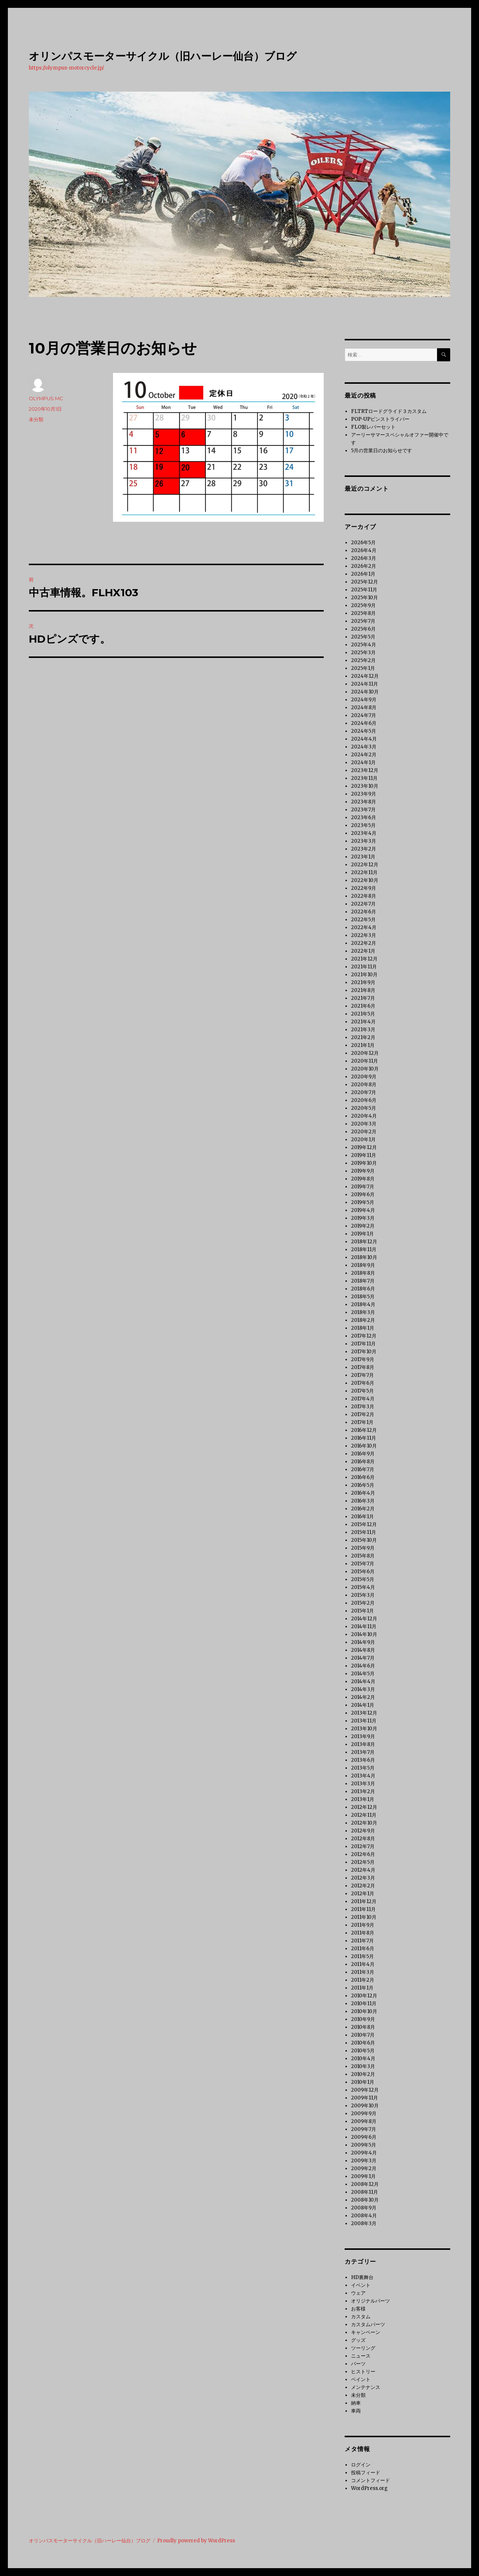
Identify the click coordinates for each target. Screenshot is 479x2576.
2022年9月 (363, 888)
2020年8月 (363, 1084)
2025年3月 (363, 652)
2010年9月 (363, 2019)
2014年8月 (363, 1650)
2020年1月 (363, 1139)
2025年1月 (363, 668)
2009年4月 (364, 2153)
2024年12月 (365, 676)
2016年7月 (362, 1469)
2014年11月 (363, 1626)
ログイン (360, 2465)
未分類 (36, 419)
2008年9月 (363, 2208)
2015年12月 (364, 1524)
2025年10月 (364, 597)
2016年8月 (363, 1461)
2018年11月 (363, 1249)
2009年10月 (365, 2105)
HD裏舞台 (362, 2277)
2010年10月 (364, 2011)
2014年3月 (363, 1689)
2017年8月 (362, 1367)
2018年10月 (364, 1257)
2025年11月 (364, 589)
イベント (360, 2285)
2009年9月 (363, 2113)
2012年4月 (363, 1870)
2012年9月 (363, 1831)
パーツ (358, 2364)
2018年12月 (364, 1241)
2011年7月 (362, 1941)
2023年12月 (364, 770)
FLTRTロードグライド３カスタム (389, 411)
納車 (356, 2403)
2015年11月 (363, 1532)
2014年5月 (363, 1673)
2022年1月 (363, 951)
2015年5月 (362, 1579)
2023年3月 (363, 841)
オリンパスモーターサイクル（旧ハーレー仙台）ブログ (163, 56)
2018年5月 (363, 1296)
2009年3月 (363, 2160)
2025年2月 (363, 660)
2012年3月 (363, 1878)
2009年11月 (364, 2098)
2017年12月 (363, 1336)
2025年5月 (363, 637)
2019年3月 (363, 1218)
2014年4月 (363, 1681)
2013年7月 (363, 1752)
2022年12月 (364, 864)
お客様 (358, 2309)
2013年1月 (362, 1799)
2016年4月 (363, 1493)
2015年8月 (363, 1556)
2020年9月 (363, 1076)
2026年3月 (363, 558)
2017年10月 (363, 1351)
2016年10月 (364, 1446)
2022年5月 (363, 919)
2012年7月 (363, 1846)
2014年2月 (363, 1697)
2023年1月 (363, 857)
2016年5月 (362, 1485)
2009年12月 (365, 2090)
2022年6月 (363, 912)
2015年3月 (363, 1595)
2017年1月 (362, 1422)
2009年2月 (363, 2168)
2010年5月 (363, 2050)
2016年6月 (363, 1477)
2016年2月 (363, 1509)
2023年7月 (363, 809)
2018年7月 (363, 1281)
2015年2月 (363, 1603)
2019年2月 (363, 1226)
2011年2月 (362, 1980)
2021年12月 (364, 959)
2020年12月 (365, 1053)
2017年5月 (362, 1391)
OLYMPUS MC (46, 398)
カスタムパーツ (368, 2324)
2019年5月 (362, 1202)
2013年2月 (363, 1791)
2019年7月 (362, 1186)
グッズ (358, 2340)
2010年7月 (363, 2035)
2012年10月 (364, 1823)
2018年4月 (363, 1304)
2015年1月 (362, 1611)
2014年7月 (363, 1658)
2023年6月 (363, 817)
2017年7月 (362, 1375)
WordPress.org (369, 2488)
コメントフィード (370, 2480)
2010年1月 (362, 2082)
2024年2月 (363, 754)
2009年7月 (363, 2129)
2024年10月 (365, 692)
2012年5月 (363, 1862)
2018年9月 (363, 1265)
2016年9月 (363, 1454)
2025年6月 (363, 629)
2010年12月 (364, 1996)
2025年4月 (363, 644)
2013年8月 (363, 1744)
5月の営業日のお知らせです (381, 450)
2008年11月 (364, 2192)
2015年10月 (364, 1540)
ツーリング (363, 2348)
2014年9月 (363, 1642)
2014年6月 (363, 1666)
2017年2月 (362, 1414)
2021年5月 (363, 1014)
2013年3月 (363, 1783)
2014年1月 (362, 1705)
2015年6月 (363, 1571)
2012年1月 (362, 1893)
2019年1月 (362, 1234)
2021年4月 (363, 1022)
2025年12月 (364, 582)
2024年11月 (364, 684)
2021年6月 (363, 1006)
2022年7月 (363, 904)
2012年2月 (363, 1886)
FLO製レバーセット (373, 427)
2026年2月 (363, 566)
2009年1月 (363, 2176)
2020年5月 (363, 1108)
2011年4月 (363, 1964)
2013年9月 (363, 1736)
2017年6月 (362, 1383)
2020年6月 (363, 1100)
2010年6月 (363, 2043)
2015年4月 (363, 1587)
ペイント (360, 2379)
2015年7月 (362, 1563)
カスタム (360, 2316)
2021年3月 (363, 1029)
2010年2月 (363, 2074)
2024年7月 (363, 715)
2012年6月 (363, 1854)
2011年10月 (363, 1917)
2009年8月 (363, 2121)
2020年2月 (363, 1131)
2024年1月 (363, 762)
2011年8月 (362, 1933)
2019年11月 (363, 1155)
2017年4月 (363, 1399)
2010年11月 (363, 2003)
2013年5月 (363, 1768)
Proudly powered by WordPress (196, 2540)
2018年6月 (363, 1289)
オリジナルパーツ (370, 2301)
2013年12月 (364, 1713)
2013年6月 (363, 1760)
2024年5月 (363, 731)
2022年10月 (364, 880)
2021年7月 (363, 998)
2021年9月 (363, 982)
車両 (356, 2411)
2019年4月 (363, 1210)
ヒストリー (363, 2371)
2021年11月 (364, 967)
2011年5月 (362, 1956)
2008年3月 (363, 2223)
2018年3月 (363, 1312)
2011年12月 (363, 1901)
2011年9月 (362, 1925)
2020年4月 (364, 1116)
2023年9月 (363, 794)
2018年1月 (362, 1328)
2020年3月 (363, 1124)
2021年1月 (363, 1045)
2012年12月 (364, 1807)
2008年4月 (364, 2215)
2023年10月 (364, 786)
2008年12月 (365, 2184)
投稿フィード (365, 2472)
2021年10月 (364, 974)
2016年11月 (363, 1438)
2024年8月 (363, 707)
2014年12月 (364, 1618)
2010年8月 (363, 2027)
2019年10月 (364, 1163)
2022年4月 (363, 927)
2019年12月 (364, 1147)
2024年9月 (363, 699)
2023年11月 (364, 778)
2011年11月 (363, 1909)
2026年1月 (363, 574)
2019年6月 (363, 1194)
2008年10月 (365, 2200)
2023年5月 (363, 825)
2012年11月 (363, 1815)
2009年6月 (363, 2137)
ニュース (360, 2356)
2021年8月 (363, 990)
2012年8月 (363, 1838)
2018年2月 (363, 1320)
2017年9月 (362, 1359)
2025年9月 (363, 605)
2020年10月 (365, 1069)
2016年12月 (364, 1430)
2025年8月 (363, 613)
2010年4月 (363, 2058)
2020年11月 (364, 1061)
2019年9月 (363, 1171)
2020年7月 (363, 1092)
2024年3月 (363, 747)
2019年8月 (363, 1179)
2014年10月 (364, 1634)
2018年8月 (363, 1273)
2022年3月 (363, 935)
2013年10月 (364, 1728)
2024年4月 (364, 739)
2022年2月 (363, 943)
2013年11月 (363, 1721)
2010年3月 (363, 2066)
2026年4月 (363, 550)
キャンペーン (365, 2332)
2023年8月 (363, 802)
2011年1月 (362, 1988)
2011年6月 (362, 1948)
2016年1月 (362, 1516)
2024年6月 (363, 723)
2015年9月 (363, 1548)
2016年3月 (363, 1501)
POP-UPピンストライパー (380, 419)
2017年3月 (362, 1406)
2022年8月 (363, 896)
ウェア (358, 2293)
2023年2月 (363, 849)
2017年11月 (363, 1344)
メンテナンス (365, 2387)
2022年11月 (364, 872)
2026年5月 (363, 542)
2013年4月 (363, 1776)
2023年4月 (363, 833)
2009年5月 (363, 2145)
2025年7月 (363, 621)
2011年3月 (362, 1972)
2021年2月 (363, 1037)
